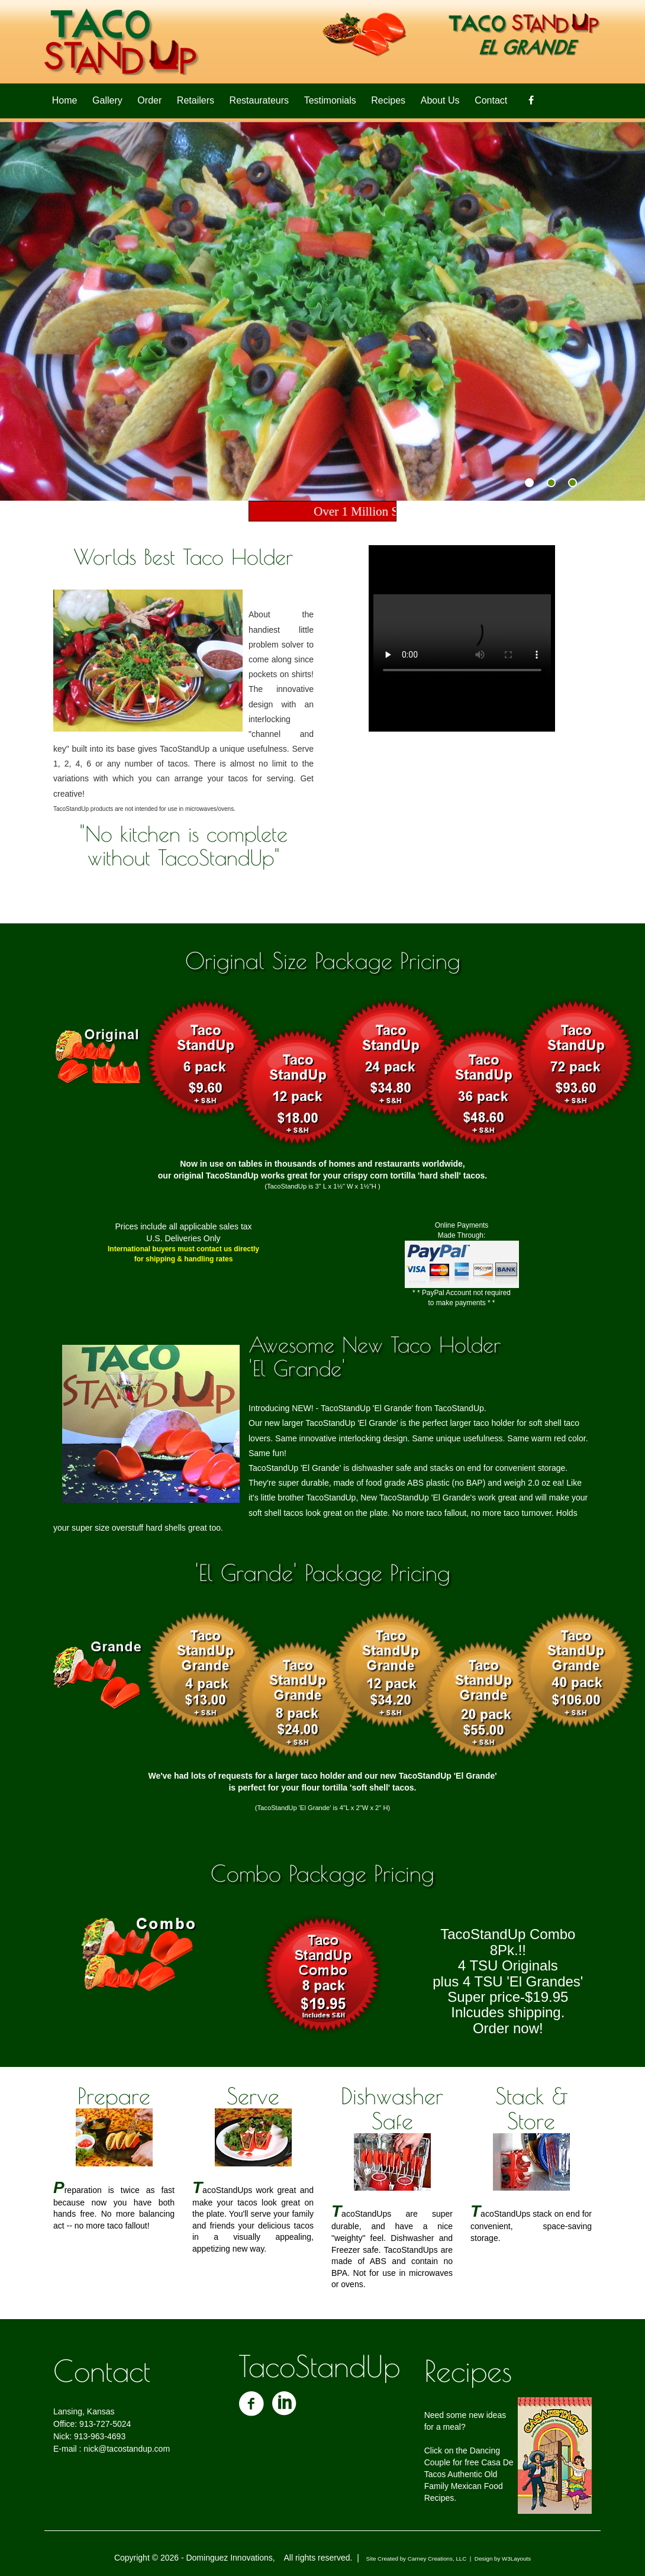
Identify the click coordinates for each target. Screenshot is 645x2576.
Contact (491, 100)
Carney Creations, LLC (437, 2558)
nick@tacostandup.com (126, 2448)
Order (149, 100)
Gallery (107, 100)
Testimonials (330, 100)
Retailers (195, 100)
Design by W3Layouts (503, 2558)
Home (65, 100)
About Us (440, 100)
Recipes (388, 100)
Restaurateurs (259, 100)
